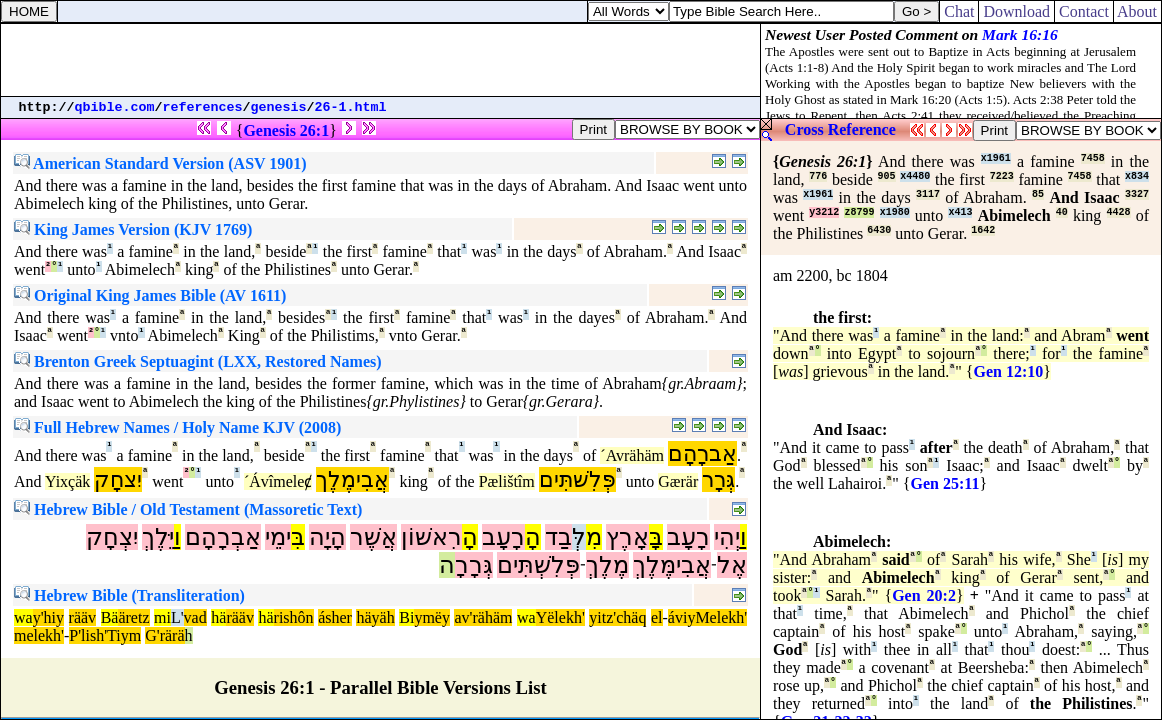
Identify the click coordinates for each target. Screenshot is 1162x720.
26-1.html (351, 107)
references (203, 107)
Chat (959, 11)
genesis (279, 107)
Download (1016, 11)
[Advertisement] (381, 60)
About (1137, 11)
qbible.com (115, 107)
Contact (1084, 11)
